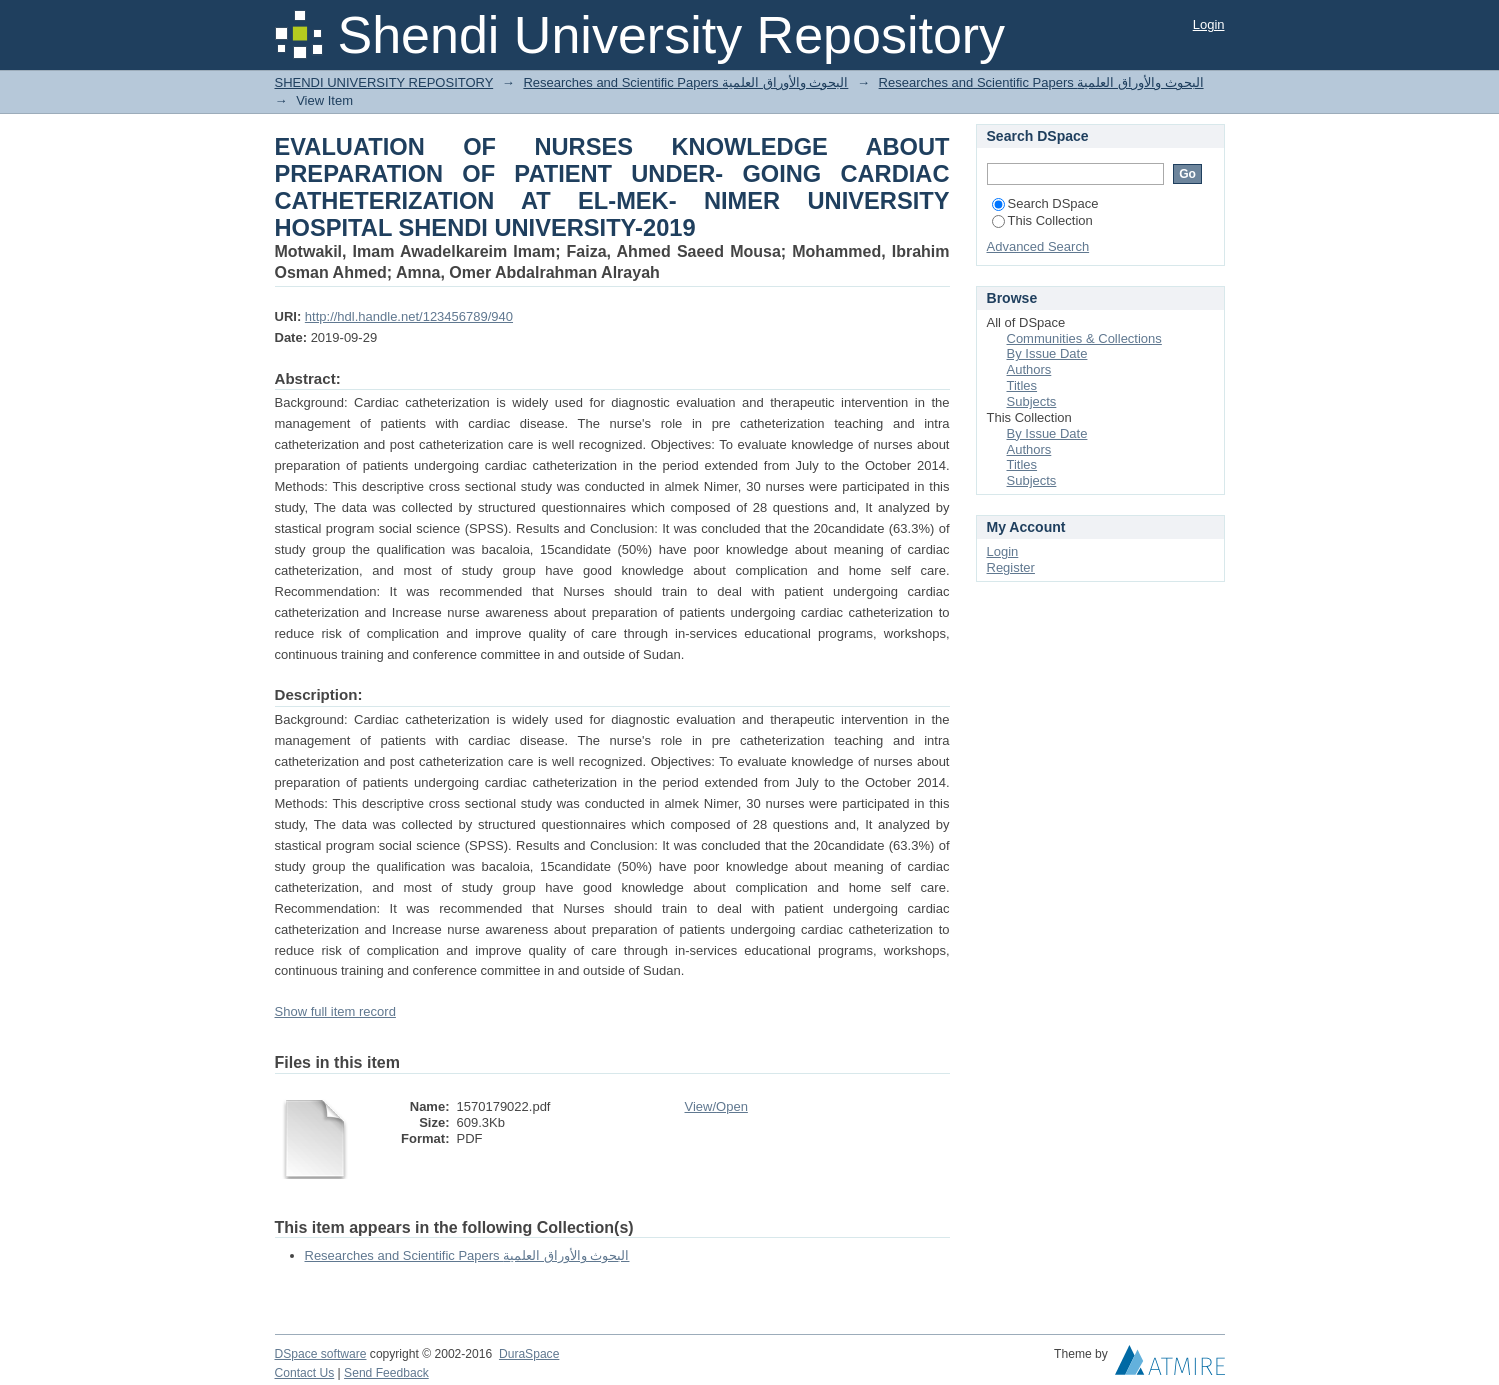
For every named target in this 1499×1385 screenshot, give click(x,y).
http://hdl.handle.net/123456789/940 (409, 316)
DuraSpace (529, 1354)
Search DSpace (1045, 203)
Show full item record (335, 1011)
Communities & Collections (1084, 338)
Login (1209, 24)
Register (1011, 567)
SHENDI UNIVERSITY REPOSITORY (384, 82)
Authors (1029, 369)
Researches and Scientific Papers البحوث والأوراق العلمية (685, 82)
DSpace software (321, 1354)
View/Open (716, 1106)
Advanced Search (1038, 246)
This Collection (1042, 220)
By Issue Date (1047, 353)
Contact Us (305, 1373)
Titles (1022, 385)
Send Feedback (386, 1373)
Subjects (1032, 401)
